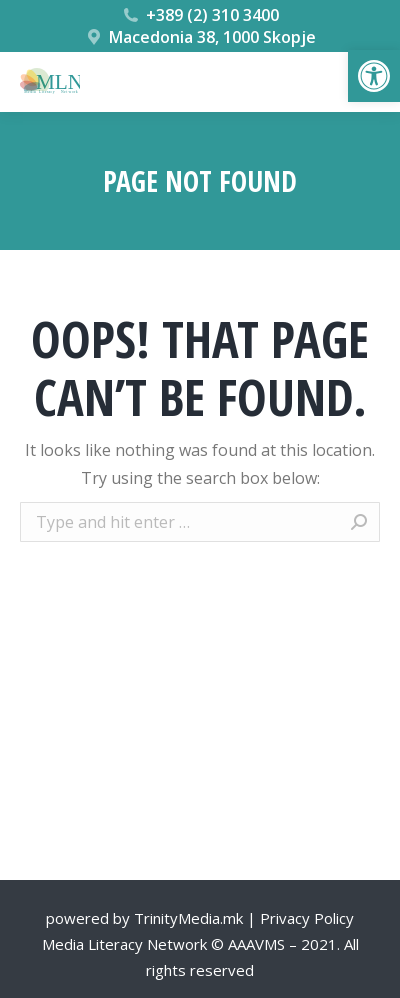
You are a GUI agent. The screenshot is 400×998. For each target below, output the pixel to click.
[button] (374, 76)
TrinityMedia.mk (188, 918)
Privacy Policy (307, 918)
